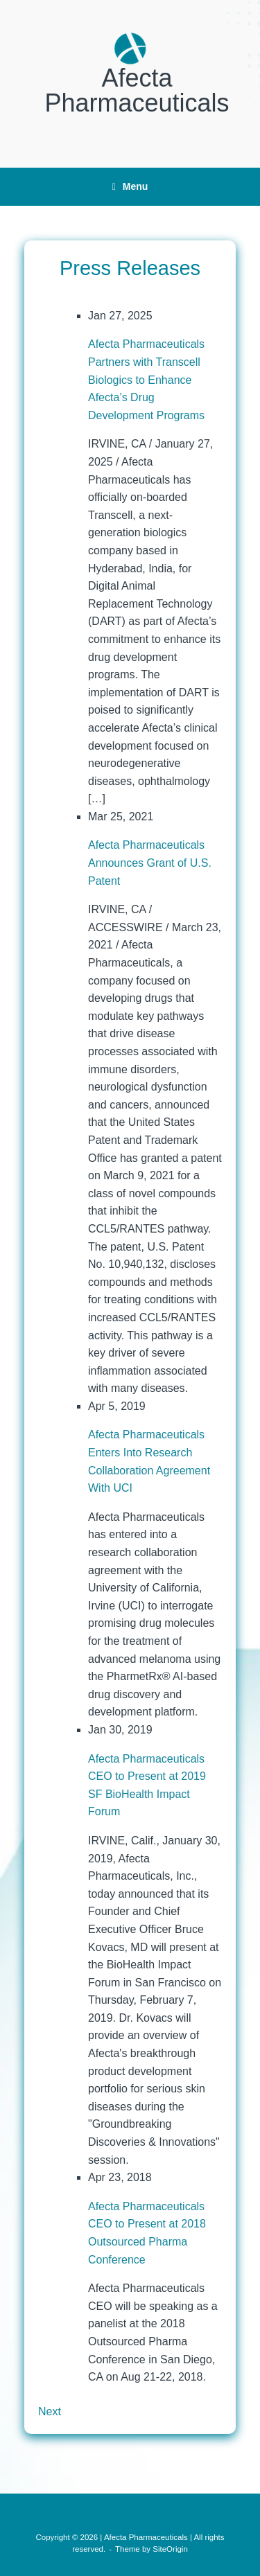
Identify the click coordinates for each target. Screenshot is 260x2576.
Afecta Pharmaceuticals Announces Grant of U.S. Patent (149, 862)
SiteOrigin (170, 2549)
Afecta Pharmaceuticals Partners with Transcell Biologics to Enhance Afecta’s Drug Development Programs (146, 379)
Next (49, 2411)
